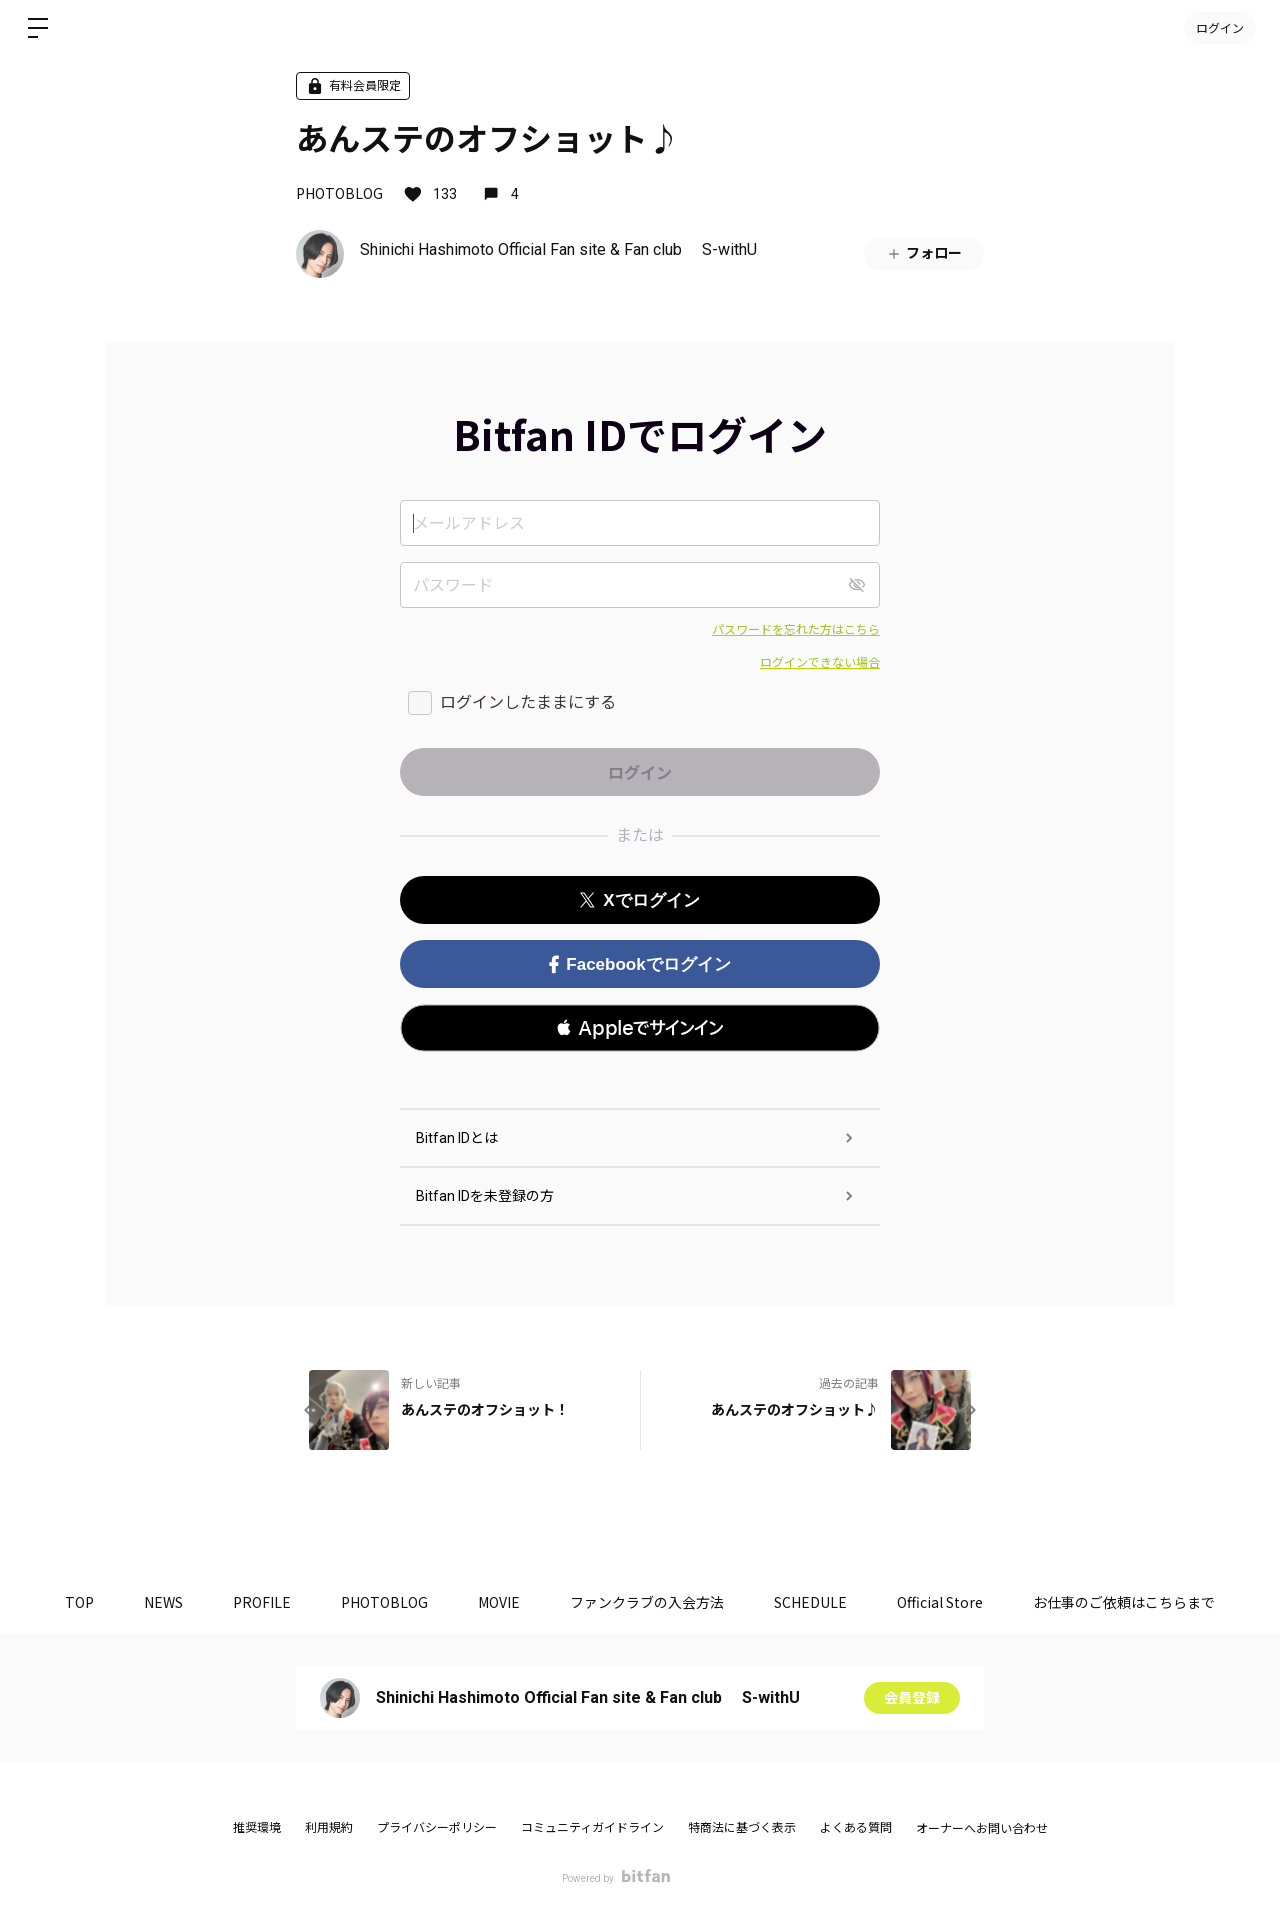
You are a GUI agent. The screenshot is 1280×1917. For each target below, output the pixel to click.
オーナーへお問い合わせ (982, 1829)
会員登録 (912, 1698)
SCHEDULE (810, 1602)
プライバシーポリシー (437, 1828)
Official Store (940, 1602)
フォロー (924, 253)
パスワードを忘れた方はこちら (796, 630)
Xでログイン (639, 900)
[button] (640, 1028)
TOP (79, 1602)
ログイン (1220, 27)
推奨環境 (257, 1828)
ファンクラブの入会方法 (647, 1602)
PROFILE (262, 1602)
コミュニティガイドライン (592, 1828)
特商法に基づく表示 (742, 1828)
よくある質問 (856, 1828)
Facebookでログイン (639, 964)
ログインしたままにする (528, 702)
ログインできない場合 (820, 663)
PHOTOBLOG (339, 193)
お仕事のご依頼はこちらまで (1124, 1602)
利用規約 (329, 1828)
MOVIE (499, 1602)
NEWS (163, 1602)
